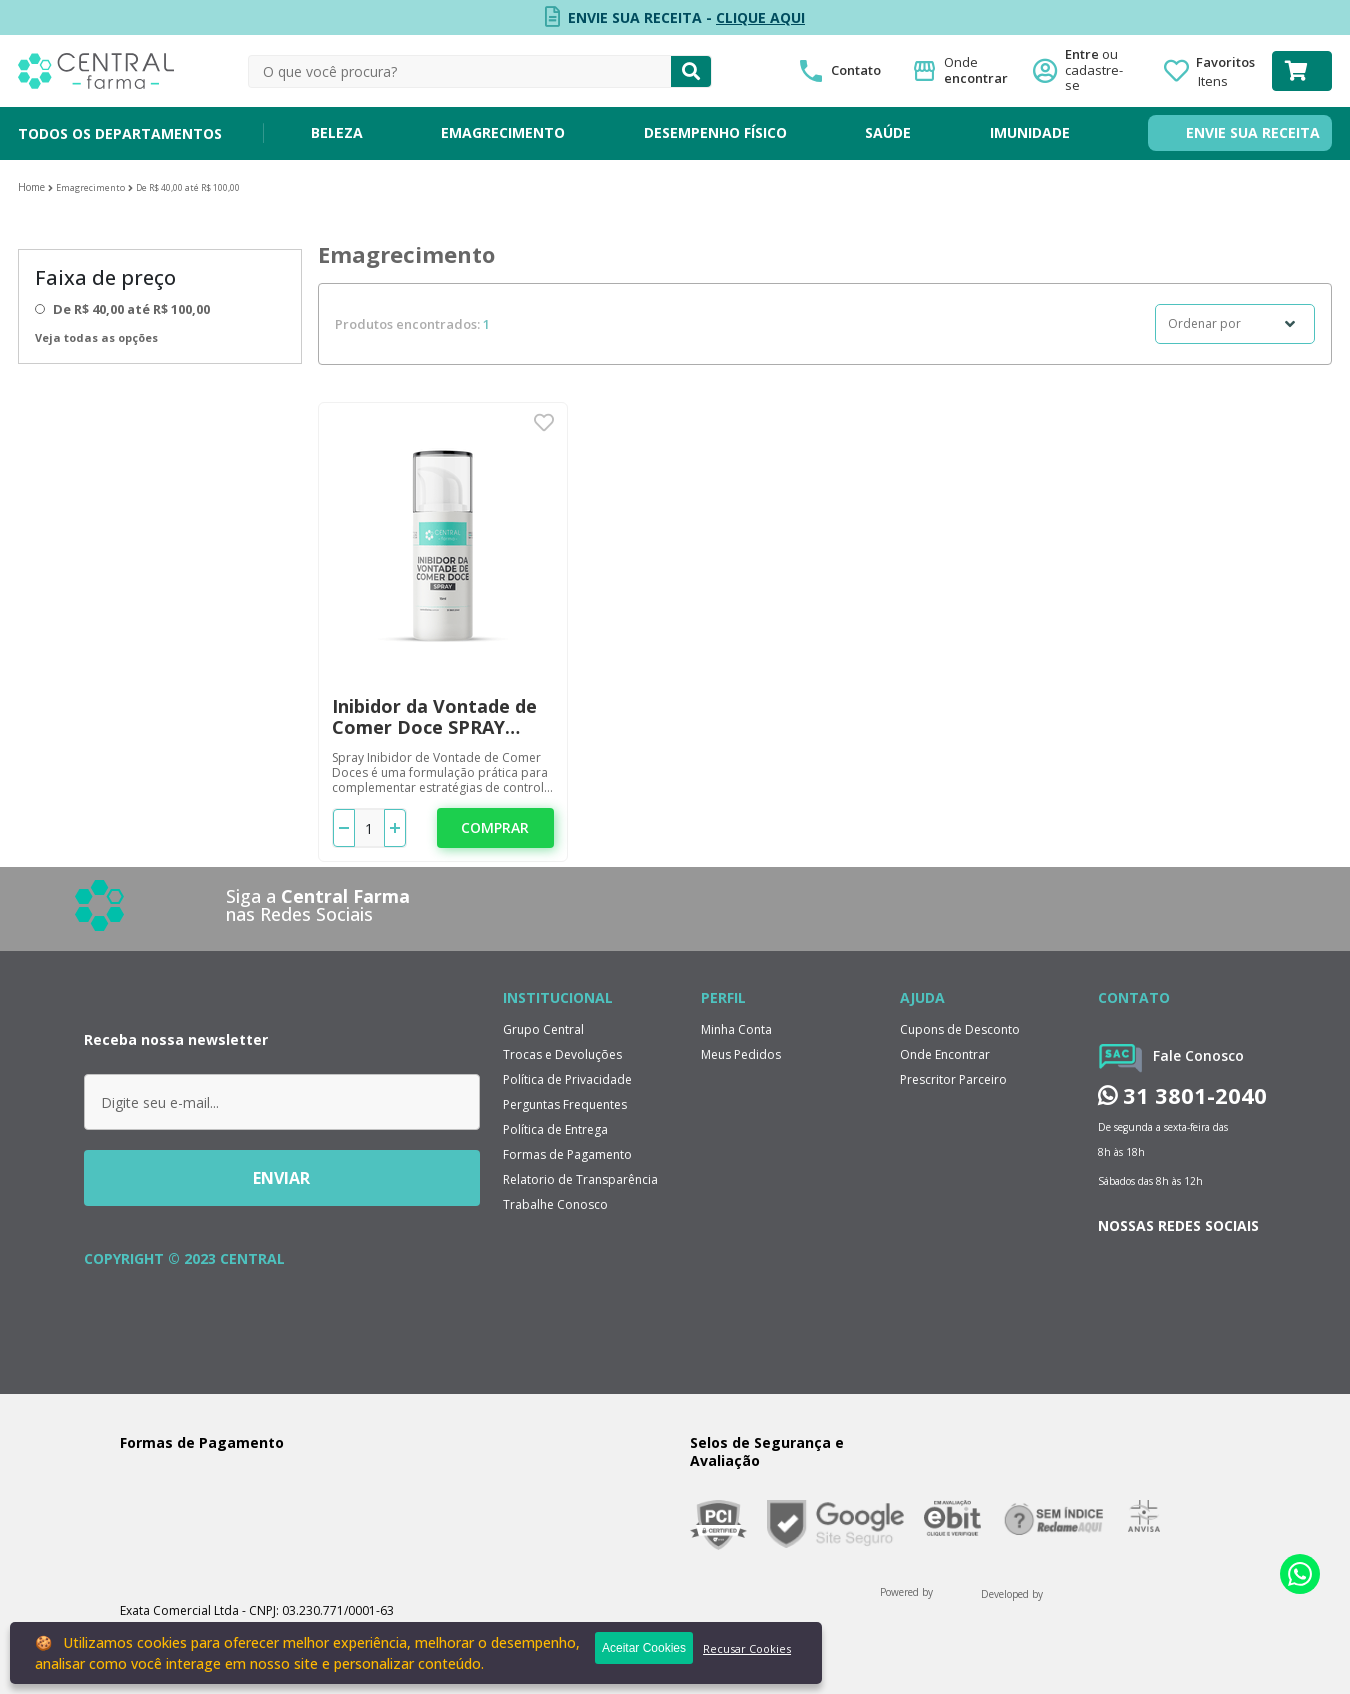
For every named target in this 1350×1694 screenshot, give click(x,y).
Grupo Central (543, 1029)
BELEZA (337, 132)
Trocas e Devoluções (562, 1054)
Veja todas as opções (96, 338)
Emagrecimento (90, 187)
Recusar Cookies (747, 1648)
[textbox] (460, 71)
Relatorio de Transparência (580, 1179)
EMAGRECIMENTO (503, 132)
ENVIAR (281, 1178)
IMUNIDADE (1030, 132)
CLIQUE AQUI (760, 17)
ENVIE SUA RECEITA (1253, 132)
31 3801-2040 (1182, 1095)
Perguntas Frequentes (565, 1104)
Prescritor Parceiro (953, 1079)
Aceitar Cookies (644, 1648)
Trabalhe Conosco (555, 1204)
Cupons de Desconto (960, 1029)
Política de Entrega (555, 1129)
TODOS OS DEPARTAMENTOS (120, 133)
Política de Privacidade (567, 1079)
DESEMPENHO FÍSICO (715, 132)
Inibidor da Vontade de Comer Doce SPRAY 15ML (434, 717)
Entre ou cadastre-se (1100, 70)
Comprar (495, 827)
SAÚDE (888, 132)
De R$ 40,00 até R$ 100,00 (188, 187)
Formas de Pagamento (567, 1154)
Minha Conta (736, 1029)
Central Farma (31, 187)
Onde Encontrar (945, 1054)
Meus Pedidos (741, 1054)
